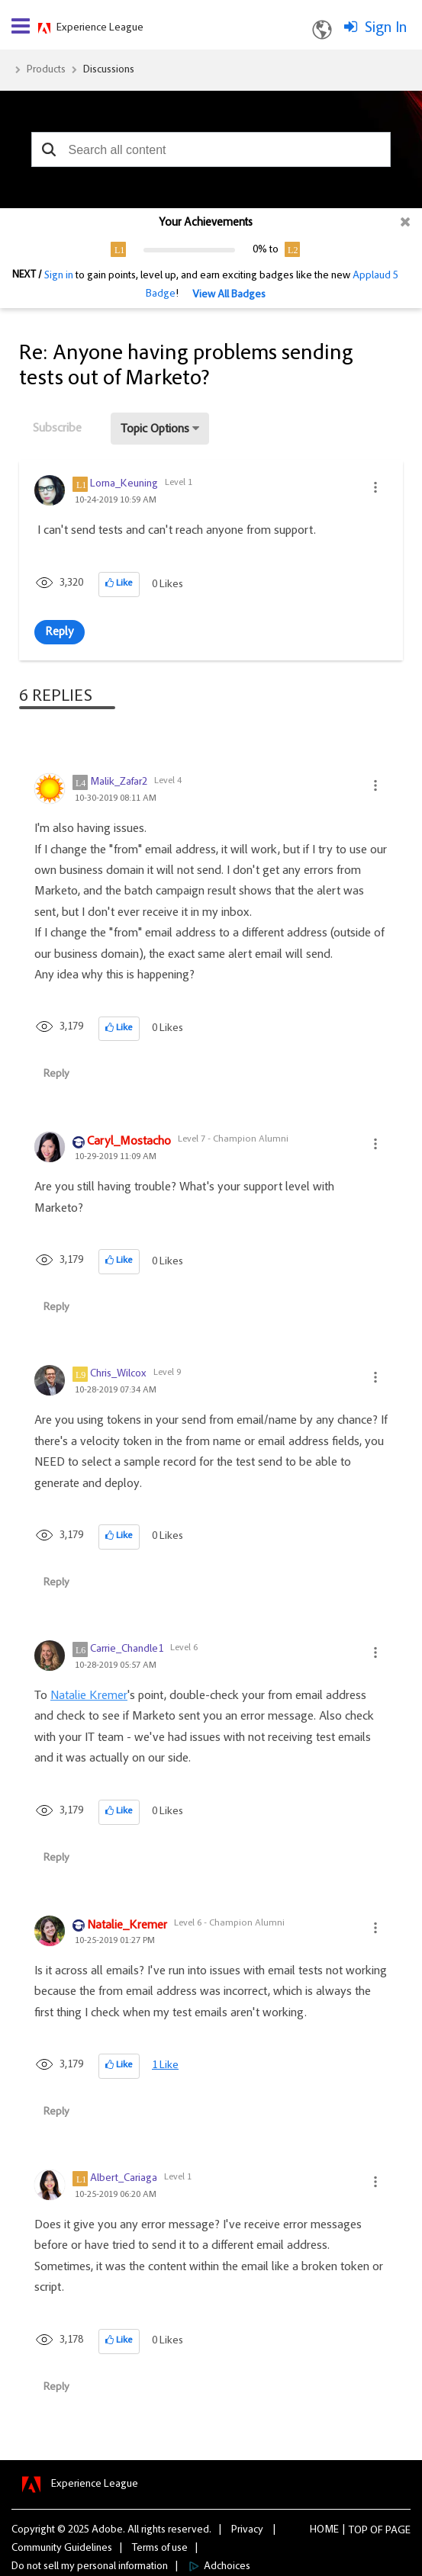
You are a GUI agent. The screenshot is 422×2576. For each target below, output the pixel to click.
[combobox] (210, 149)
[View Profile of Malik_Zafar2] (118, 782)
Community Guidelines (61, 2548)
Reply (59, 632)
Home (324, 2530)
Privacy (247, 2530)
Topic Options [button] (155, 429)
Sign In (386, 28)
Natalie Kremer (88, 1696)
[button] (48, 149)
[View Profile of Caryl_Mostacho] (129, 1142)
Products (46, 70)
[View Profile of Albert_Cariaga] (123, 2178)
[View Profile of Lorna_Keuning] (124, 484)
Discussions (108, 70)
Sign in (58, 276)
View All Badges (229, 295)
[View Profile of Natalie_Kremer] (127, 1926)
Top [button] (358, 2531)
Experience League (99, 28)
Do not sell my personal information (89, 2567)
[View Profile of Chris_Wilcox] (118, 1374)
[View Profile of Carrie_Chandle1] (126, 1649)
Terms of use (160, 2548)
